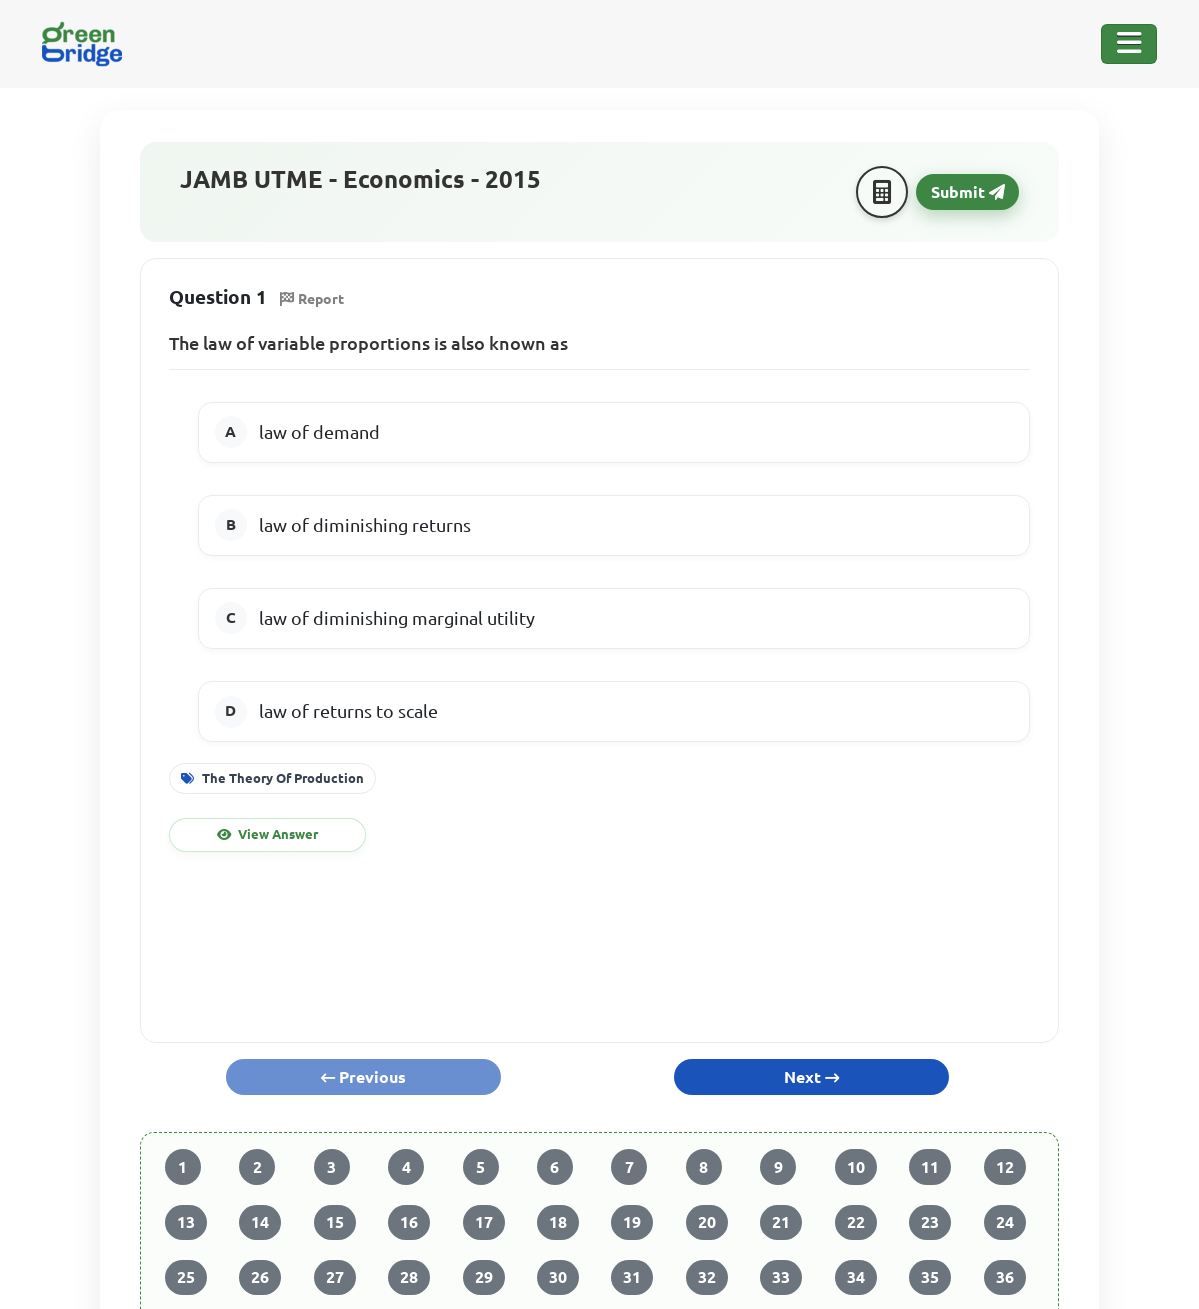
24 (1005, 1222)
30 (558, 1277)
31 (632, 1277)
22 (856, 1222)
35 (930, 1277)
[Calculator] (882, 192)
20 (707, 1222)
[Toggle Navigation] (1129, 44)
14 (260, 1222)
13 (186, 1222)
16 (409, 1222)
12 (1005, 1167)
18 (558, 1222)
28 (409, 1277)
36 (1005, 1277)
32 (707, 1277)
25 (186, 1277)
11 (930, 1167)
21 (781, 1222)
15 (335, 1222)
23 (930, 1222)
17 (484, 1222)
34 (856, 1277)
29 (484, 1277)
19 (632, 1222)
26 (260, 1277)
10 (856, 1167)
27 (335, 1277)
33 (781, 1277)
